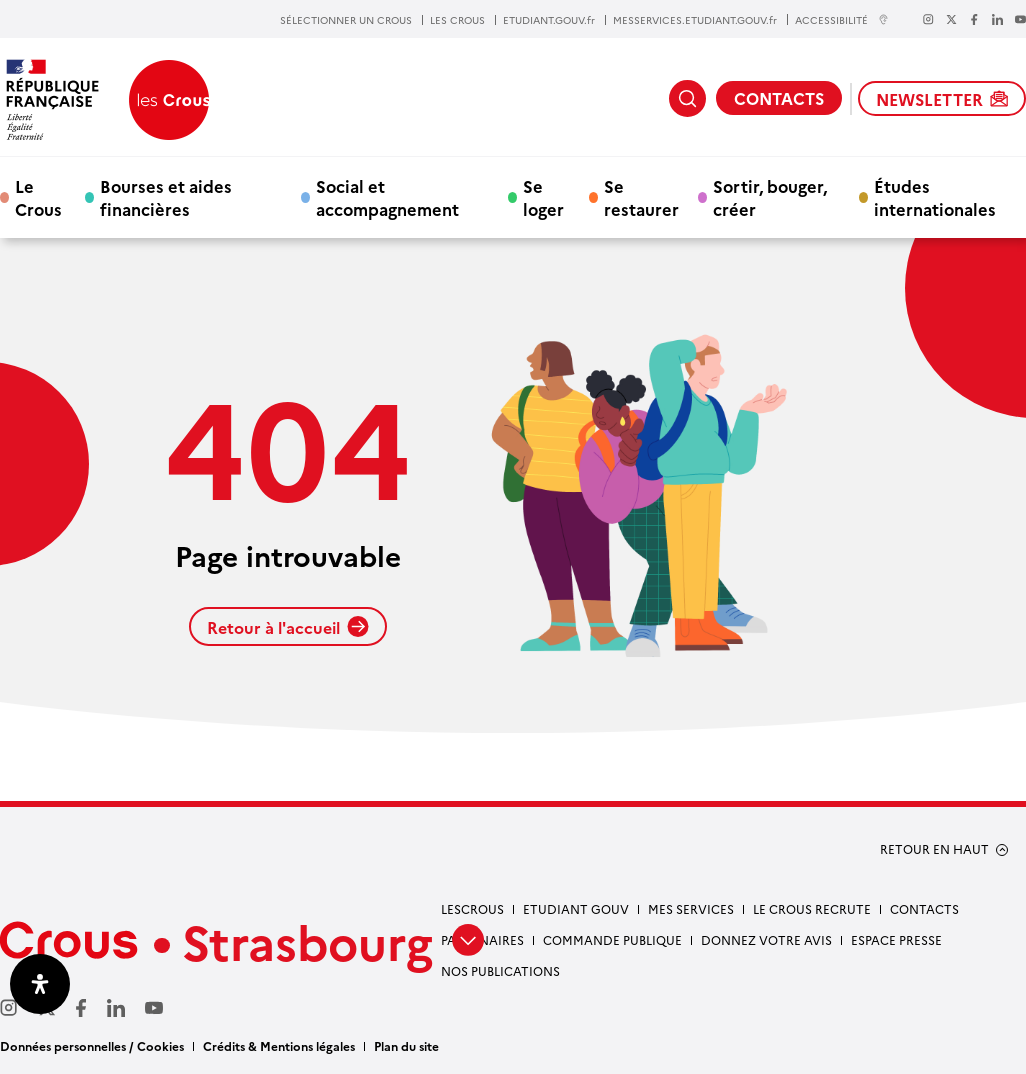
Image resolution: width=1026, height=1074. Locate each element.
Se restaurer (641, 197)
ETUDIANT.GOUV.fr (549, 20)
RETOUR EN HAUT (934, 849)
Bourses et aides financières (166, 197)
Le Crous (38, 197)
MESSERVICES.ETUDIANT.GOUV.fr (695, 20)
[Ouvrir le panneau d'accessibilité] (40, 984)
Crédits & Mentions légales (279, 1045)
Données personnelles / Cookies (92, 1045)
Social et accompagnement (387, 197)
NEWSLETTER (942, 99)
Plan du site (406, 1045)
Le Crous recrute (812, 908)
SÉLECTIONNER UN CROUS (346, 20)
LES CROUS (457, 20)
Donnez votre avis (766, 939)
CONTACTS (779, 98)
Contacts (924, 908)
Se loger (543, 197)
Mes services (691, 908)
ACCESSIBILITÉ (842, 19)
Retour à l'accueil (288, 627)
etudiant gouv (576, 908)
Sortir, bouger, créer (770, 197)
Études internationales (935, 197)
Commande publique (612, 939)
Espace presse (896, 939)
